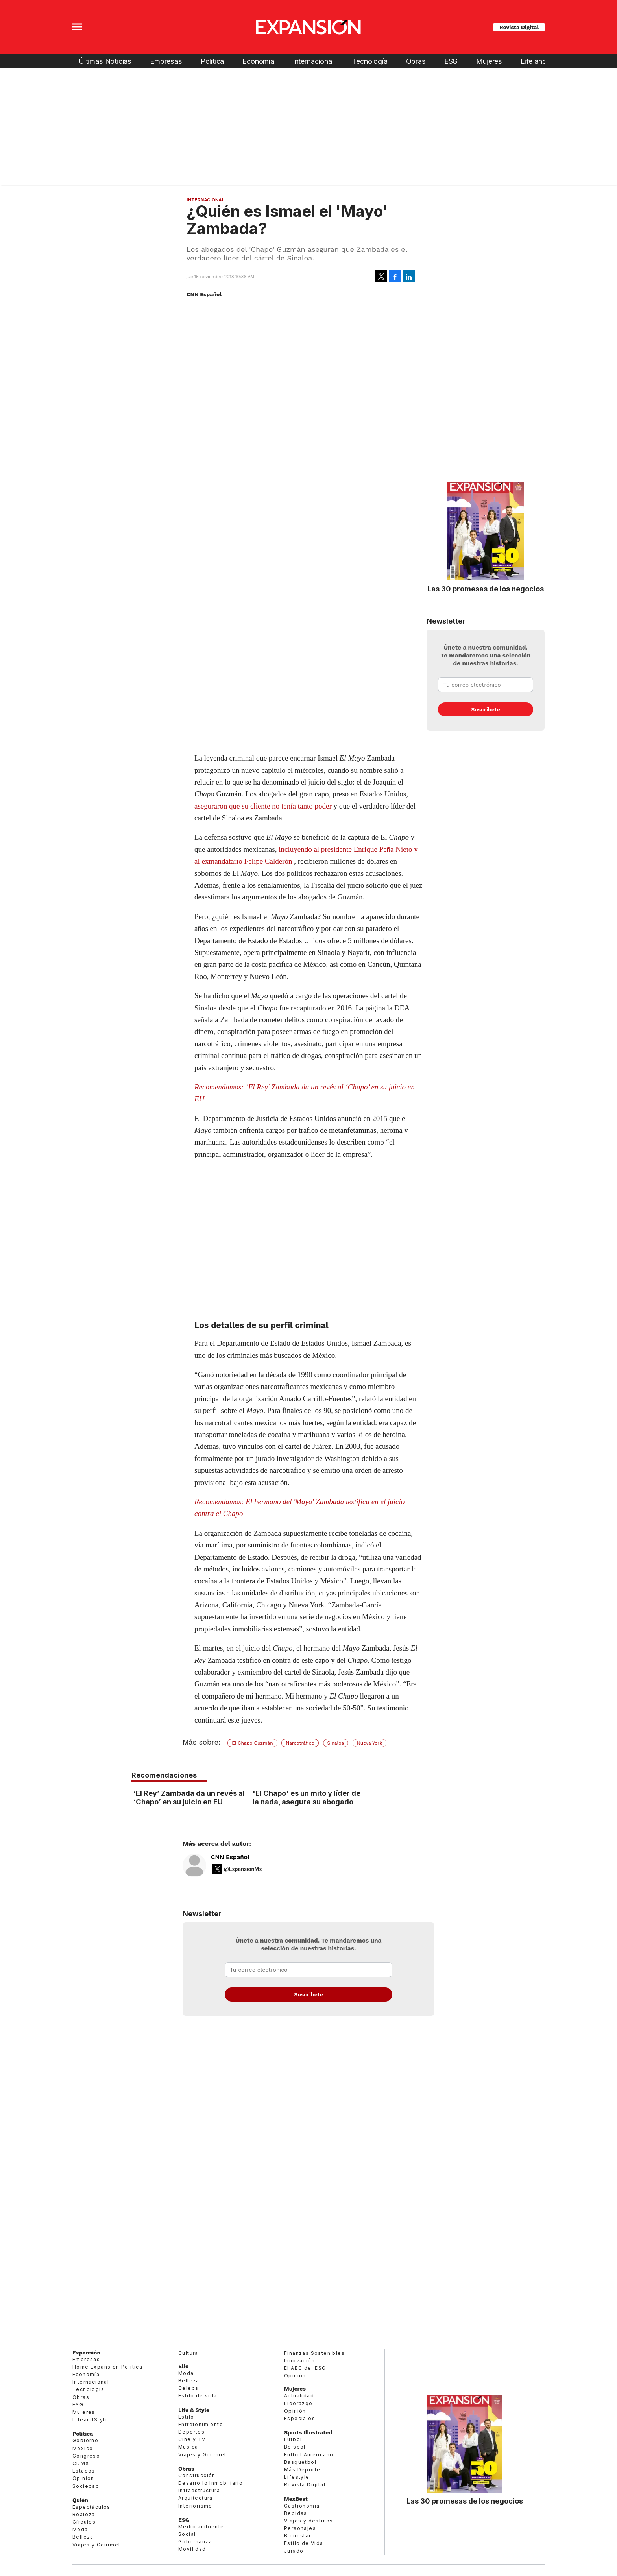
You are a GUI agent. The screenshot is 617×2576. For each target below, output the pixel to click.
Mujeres (489, 61)
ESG (451, 61)
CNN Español (230, 1857)
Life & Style (193, 2410)
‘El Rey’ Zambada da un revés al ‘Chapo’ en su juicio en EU (189, 1797)
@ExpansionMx (243, 1869)
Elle (183, 2366)
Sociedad (85, 2486)
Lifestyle (297, 2477)
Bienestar (297, 2536)
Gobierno (85, 2440)
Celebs (188, 2388)
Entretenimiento (200, 2424)
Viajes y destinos (308, 2521)
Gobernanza (195, 2542)
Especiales (299, 2418)
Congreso (86, 2456)
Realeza (83, 2514)
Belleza (83, 2537)
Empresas (166, 61)
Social (187, 2534)
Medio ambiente (201, 2527)
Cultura (188, 2353)
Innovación (299, 2361)
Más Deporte (302, 2470)
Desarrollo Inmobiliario (210, 2483)
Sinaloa (335, 1743)
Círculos (84, 2522)
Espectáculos (91, 2507)
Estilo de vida (197, 2396)
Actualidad (299, 2396)
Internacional (313, 61)
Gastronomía (302, 2506)
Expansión (86, 2352)
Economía (258, 61)
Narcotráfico (300, 1743)
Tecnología (369, 61)
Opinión (83, 2478)
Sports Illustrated (308, 2432)
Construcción (197, 2475)
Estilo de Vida (303, 2543)
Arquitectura (195, 2498)
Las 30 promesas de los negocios (485, 588)
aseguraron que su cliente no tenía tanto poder (263, 806)
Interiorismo (195, 2506)
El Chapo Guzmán (252, 1743)
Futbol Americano (308, 2455)
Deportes (191, 2432)
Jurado (293, 2551)
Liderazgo (298, 2403)
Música (188, 2447)
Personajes (300, 2528)
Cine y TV (192, 2439)
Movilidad (192, 2549)
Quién (80, 2500)
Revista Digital (519, 27)
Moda (80, 2529)
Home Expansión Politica (107, 2367)
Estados (83, 2471)
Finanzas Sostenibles (314, 2353)
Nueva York (369, 1743)
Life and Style (542, 61)
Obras (416, 61)
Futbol (293, 2439)
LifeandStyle (90, 2420)
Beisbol (295, 2447)
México (82, 2448)
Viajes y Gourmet (96, 2545)
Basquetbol (300, 2462)
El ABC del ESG (305, 2368)
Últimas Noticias (105, 61)
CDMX (80, 2463)
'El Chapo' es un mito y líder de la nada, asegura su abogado (306, 1797)
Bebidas (295, 2513)
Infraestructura (199, 2490)
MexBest (296, 2499)
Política (212, 61)
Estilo (186, 2417)
